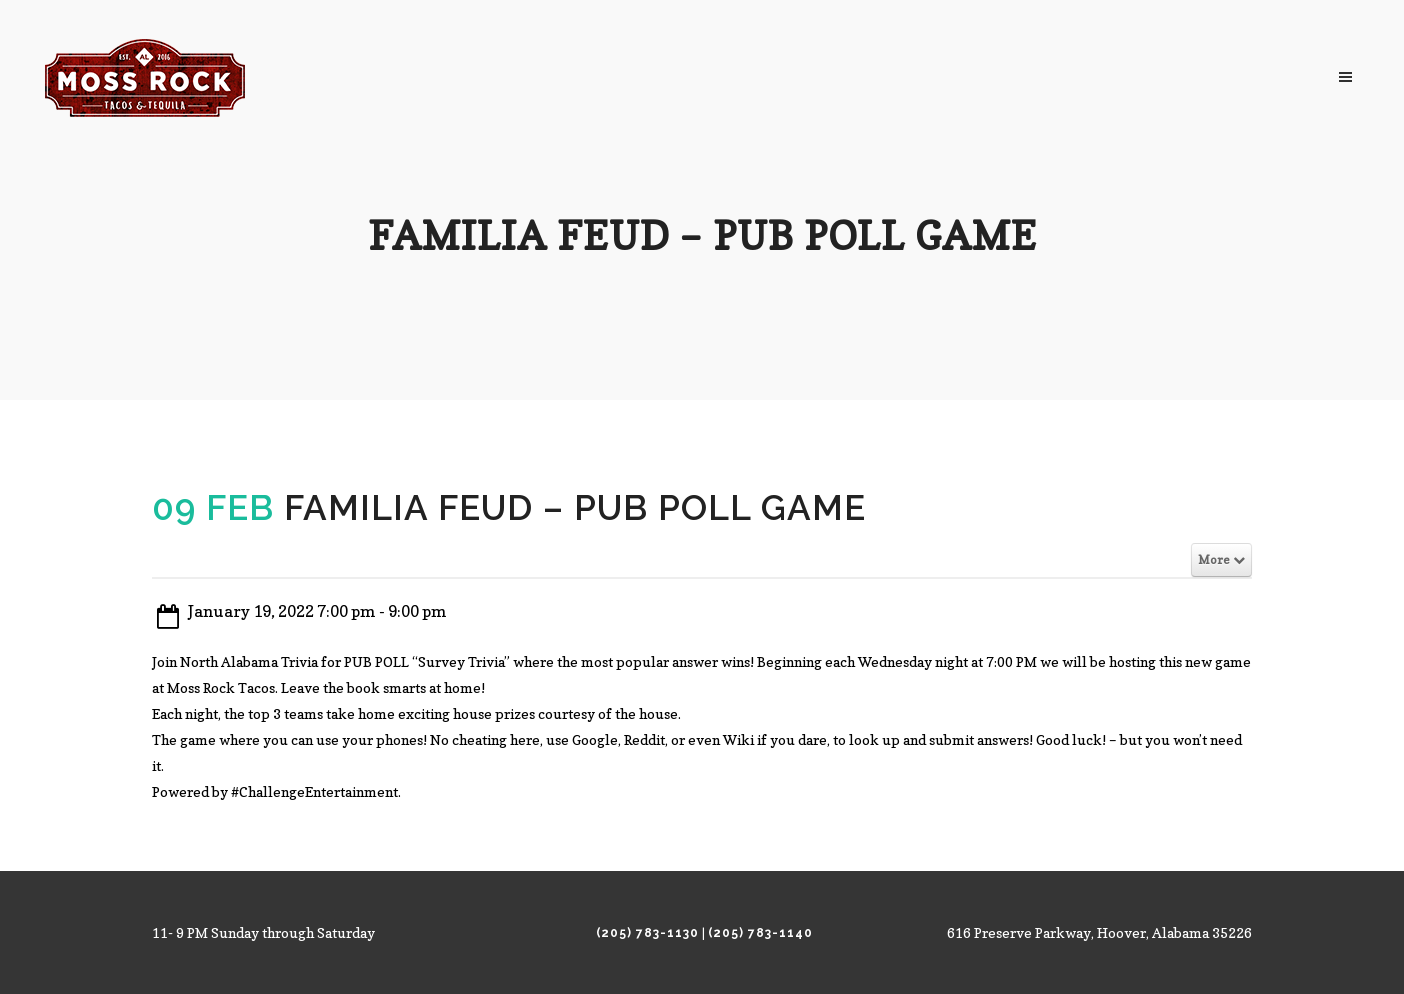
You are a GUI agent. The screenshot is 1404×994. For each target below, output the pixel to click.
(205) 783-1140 (760, 933)
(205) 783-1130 (647, 933)
